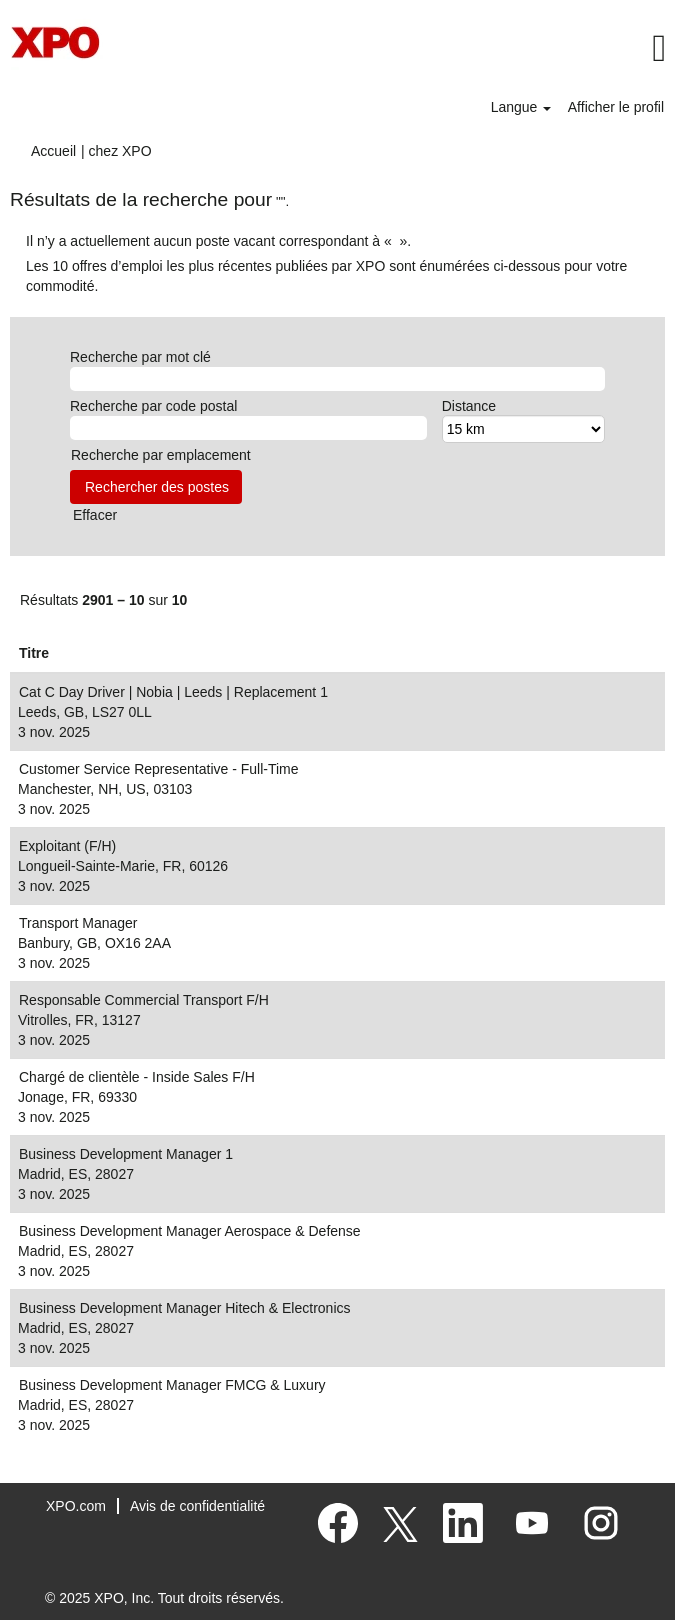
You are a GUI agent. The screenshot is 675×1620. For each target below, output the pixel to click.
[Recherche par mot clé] (337, 379)
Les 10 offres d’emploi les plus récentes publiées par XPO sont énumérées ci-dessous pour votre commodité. (326, 276)
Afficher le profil (616, 107)
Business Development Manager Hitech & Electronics (185, 1308)
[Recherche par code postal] (248, 428)
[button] (562, 48)
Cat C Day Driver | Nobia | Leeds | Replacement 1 (173, 692)
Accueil (53, 151)
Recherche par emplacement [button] (161, 455)
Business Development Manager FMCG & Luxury (172, 1385)
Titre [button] (34, 653)
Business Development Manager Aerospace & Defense (190, 1231)
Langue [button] (521, 107)
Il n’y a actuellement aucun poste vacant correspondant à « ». (218, 241)
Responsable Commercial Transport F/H (144, 1000)
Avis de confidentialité (197, 1506)
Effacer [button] (95, 515)
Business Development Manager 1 (126, 1154)
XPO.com (76, 1506)
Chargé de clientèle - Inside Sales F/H (137, 1077)
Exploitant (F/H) (67, 846)
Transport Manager (78, 923)
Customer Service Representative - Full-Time (159, 769)
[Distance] (523, 429)
